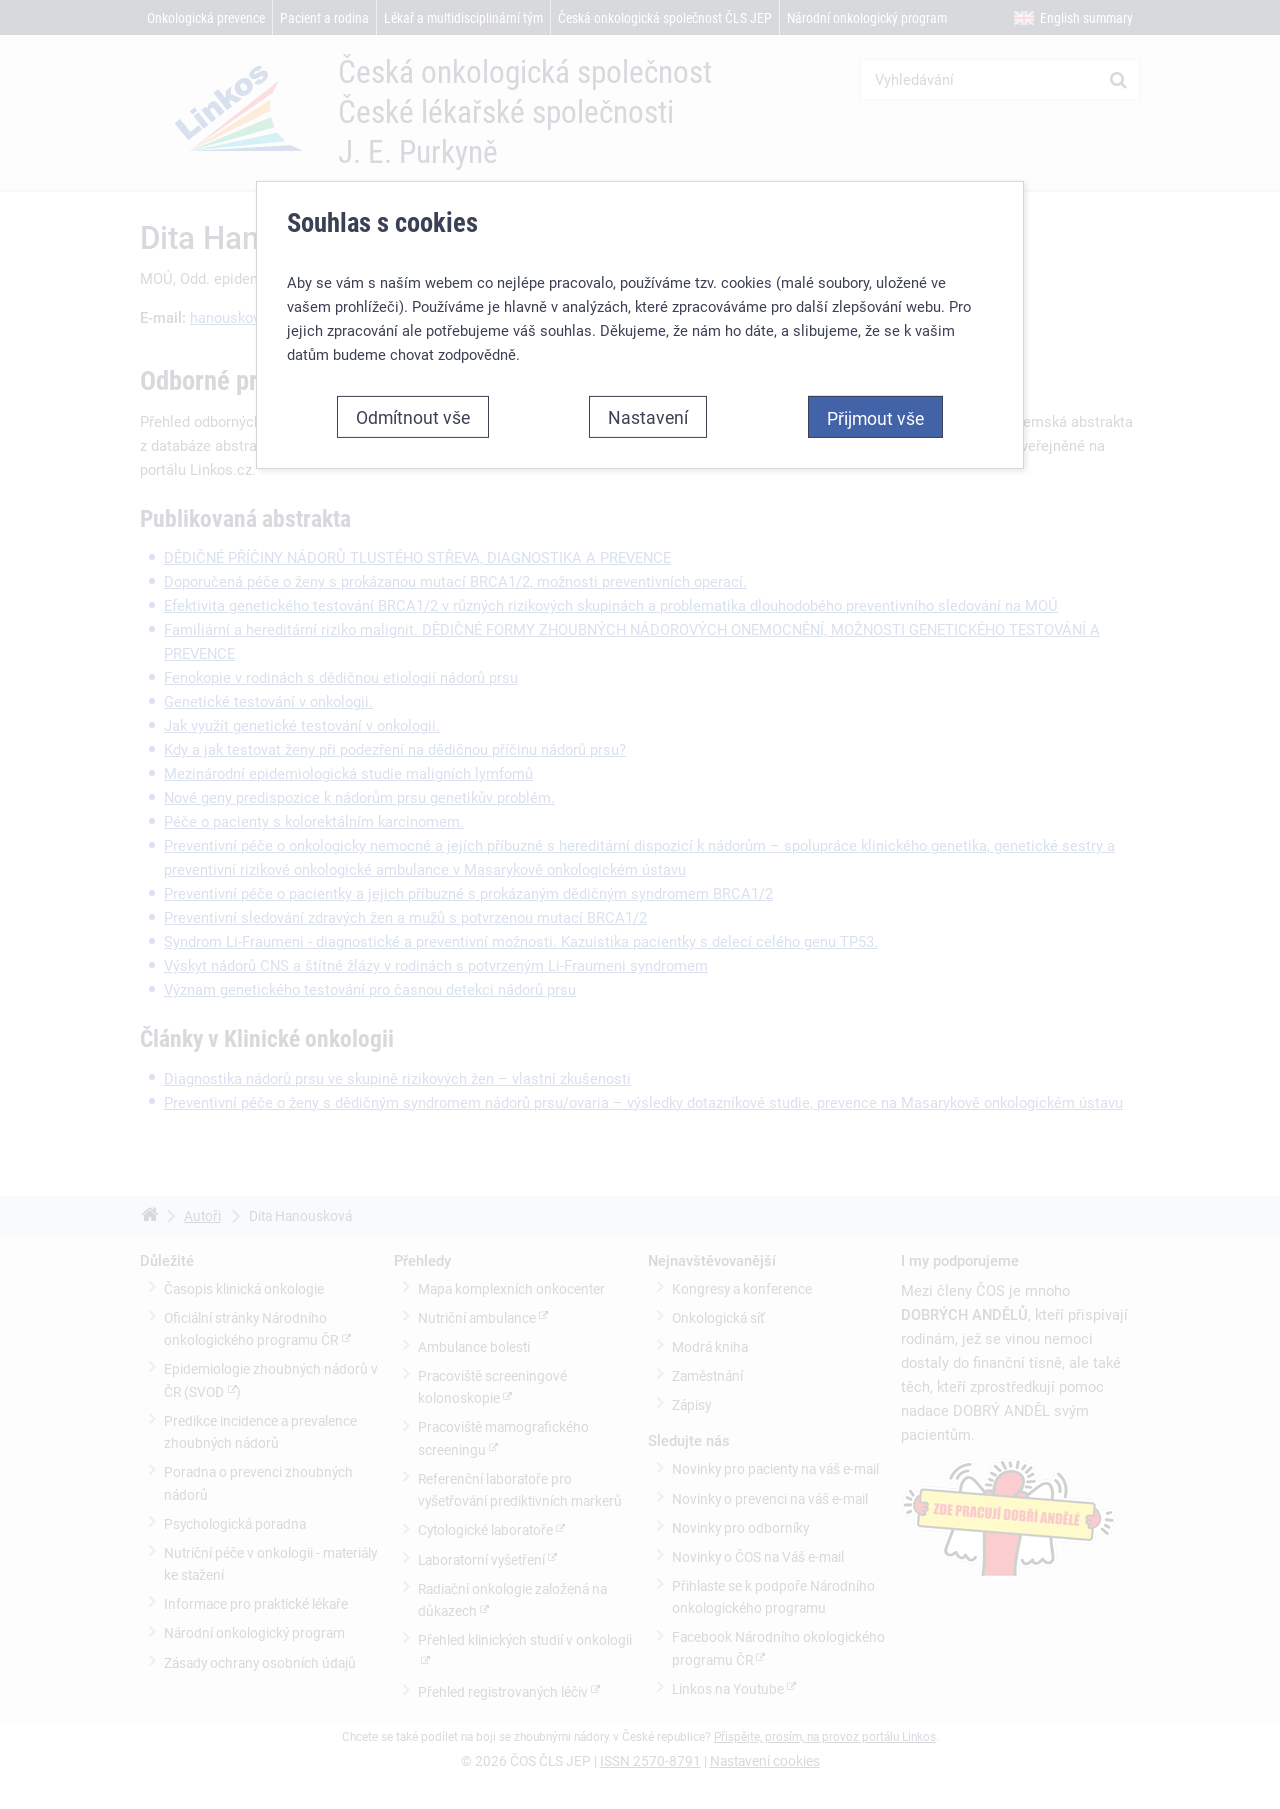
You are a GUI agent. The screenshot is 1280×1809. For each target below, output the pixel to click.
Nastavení (648, 412)
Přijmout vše (875, 413)
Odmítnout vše (413, 412)
